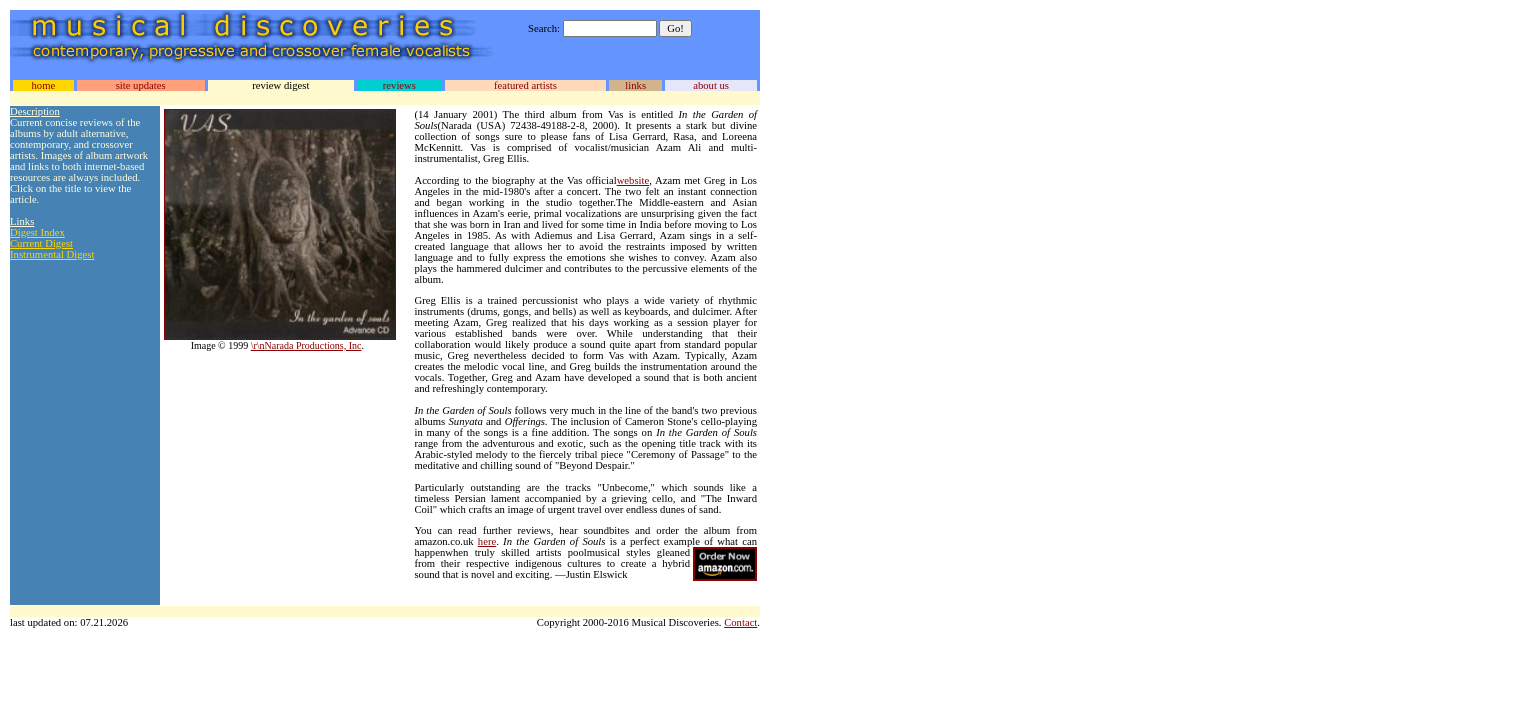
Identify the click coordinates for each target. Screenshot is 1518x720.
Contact (740, 622)
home (43, 85)
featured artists (525, 85)
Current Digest (41, 243)
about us (711, 85)
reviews (399, 85)
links (635, 85)
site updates (141, 85)
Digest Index (37, 232)
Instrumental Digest (52, 254)
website (633, 180)
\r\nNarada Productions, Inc (306, 345)
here (487, 541)
